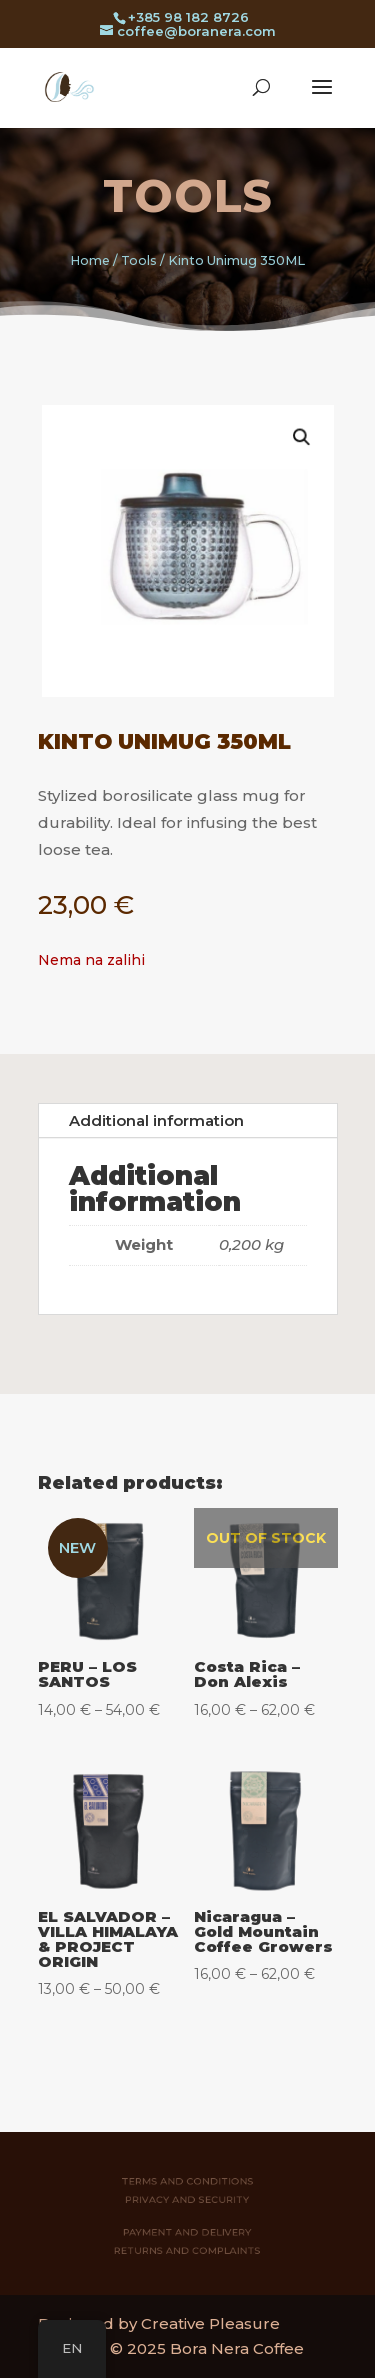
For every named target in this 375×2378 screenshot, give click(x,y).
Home (90, 260)
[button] (286, 452)
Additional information (156, 1120)
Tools (188, 195)
